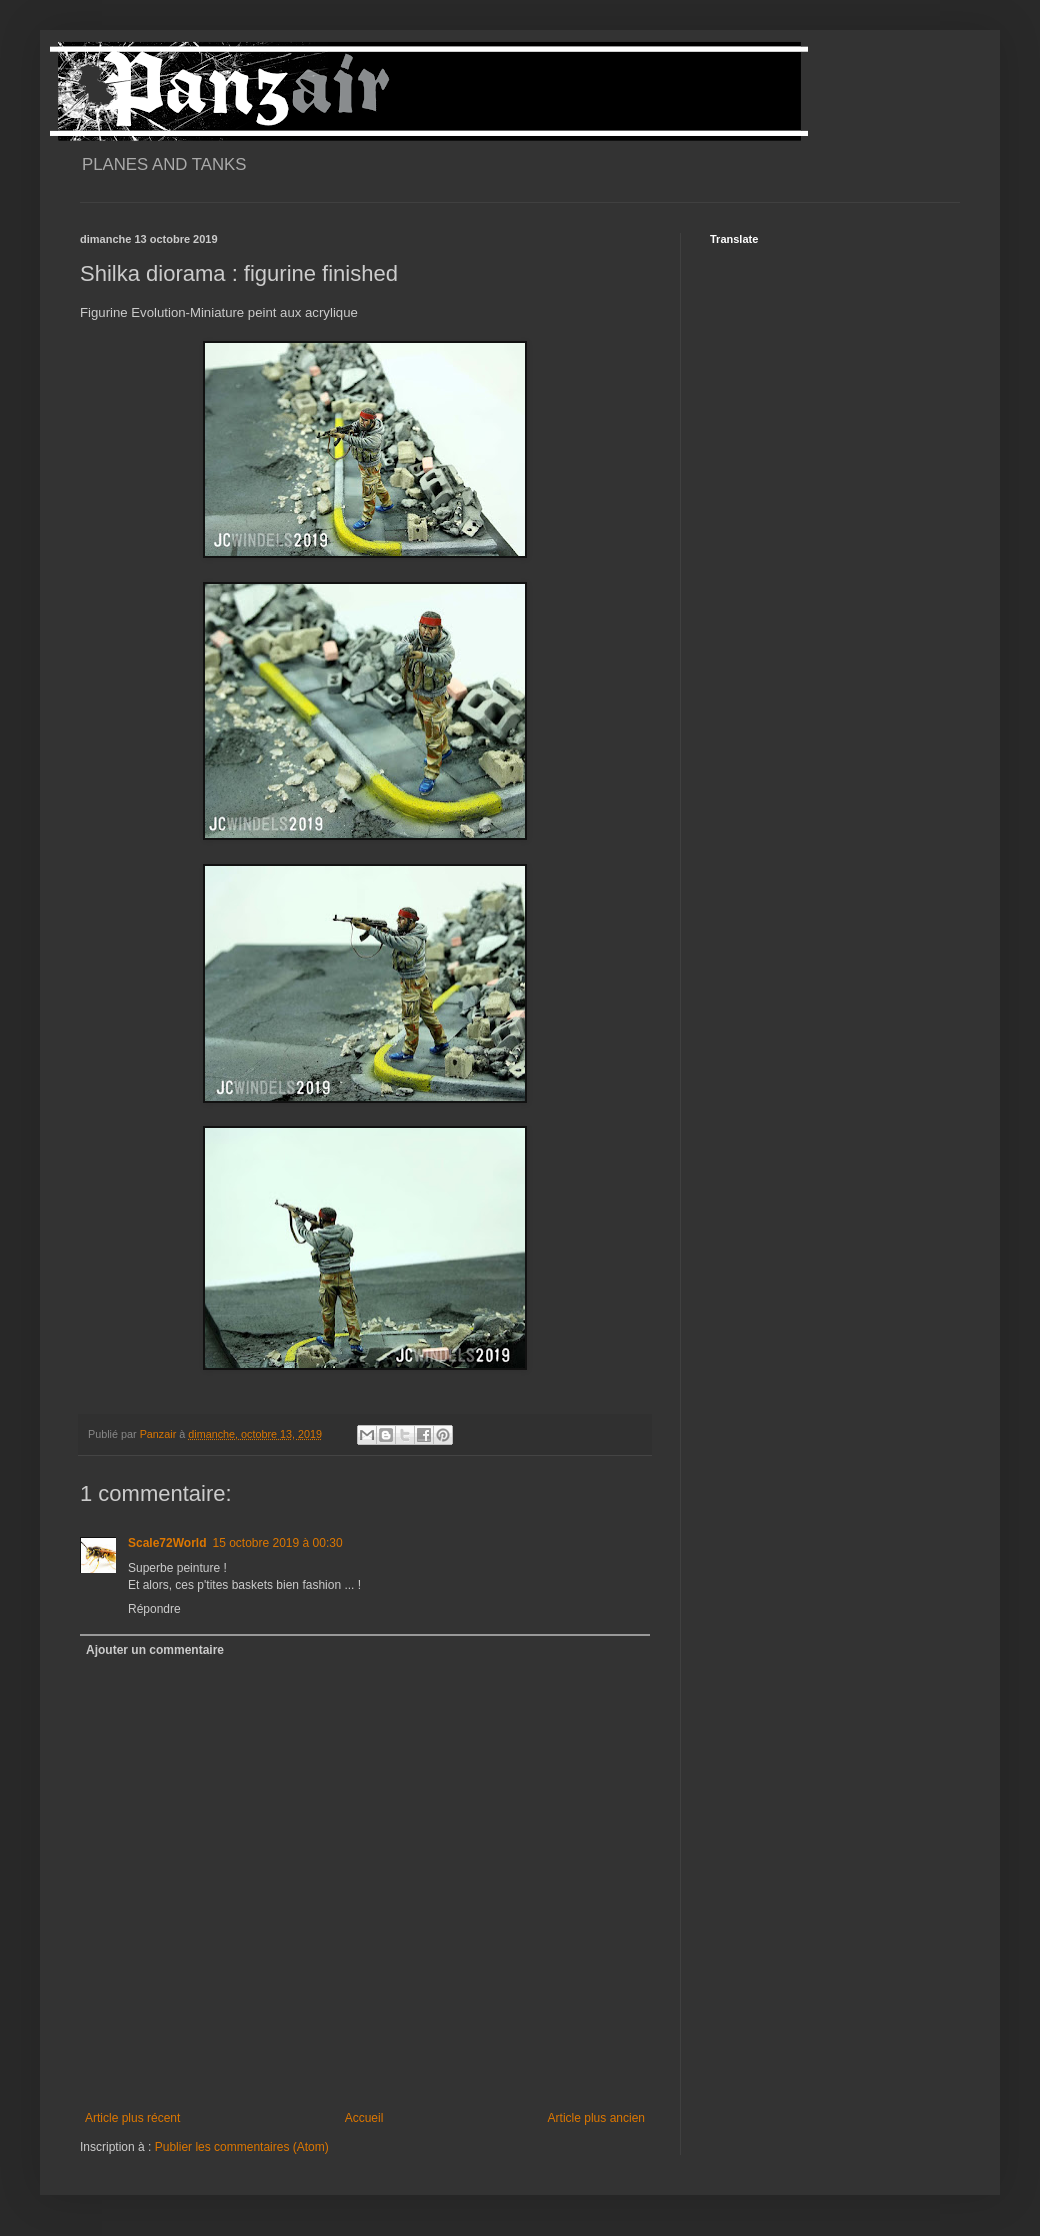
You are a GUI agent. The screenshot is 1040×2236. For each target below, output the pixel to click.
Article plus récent (132, 2118)
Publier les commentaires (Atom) (242, 2147)
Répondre (154, 1609)
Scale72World (167, 1543)
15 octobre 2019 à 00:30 (277, 1543)
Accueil (364, 2118)
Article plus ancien (596, 2118)
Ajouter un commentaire (155, 1650)
